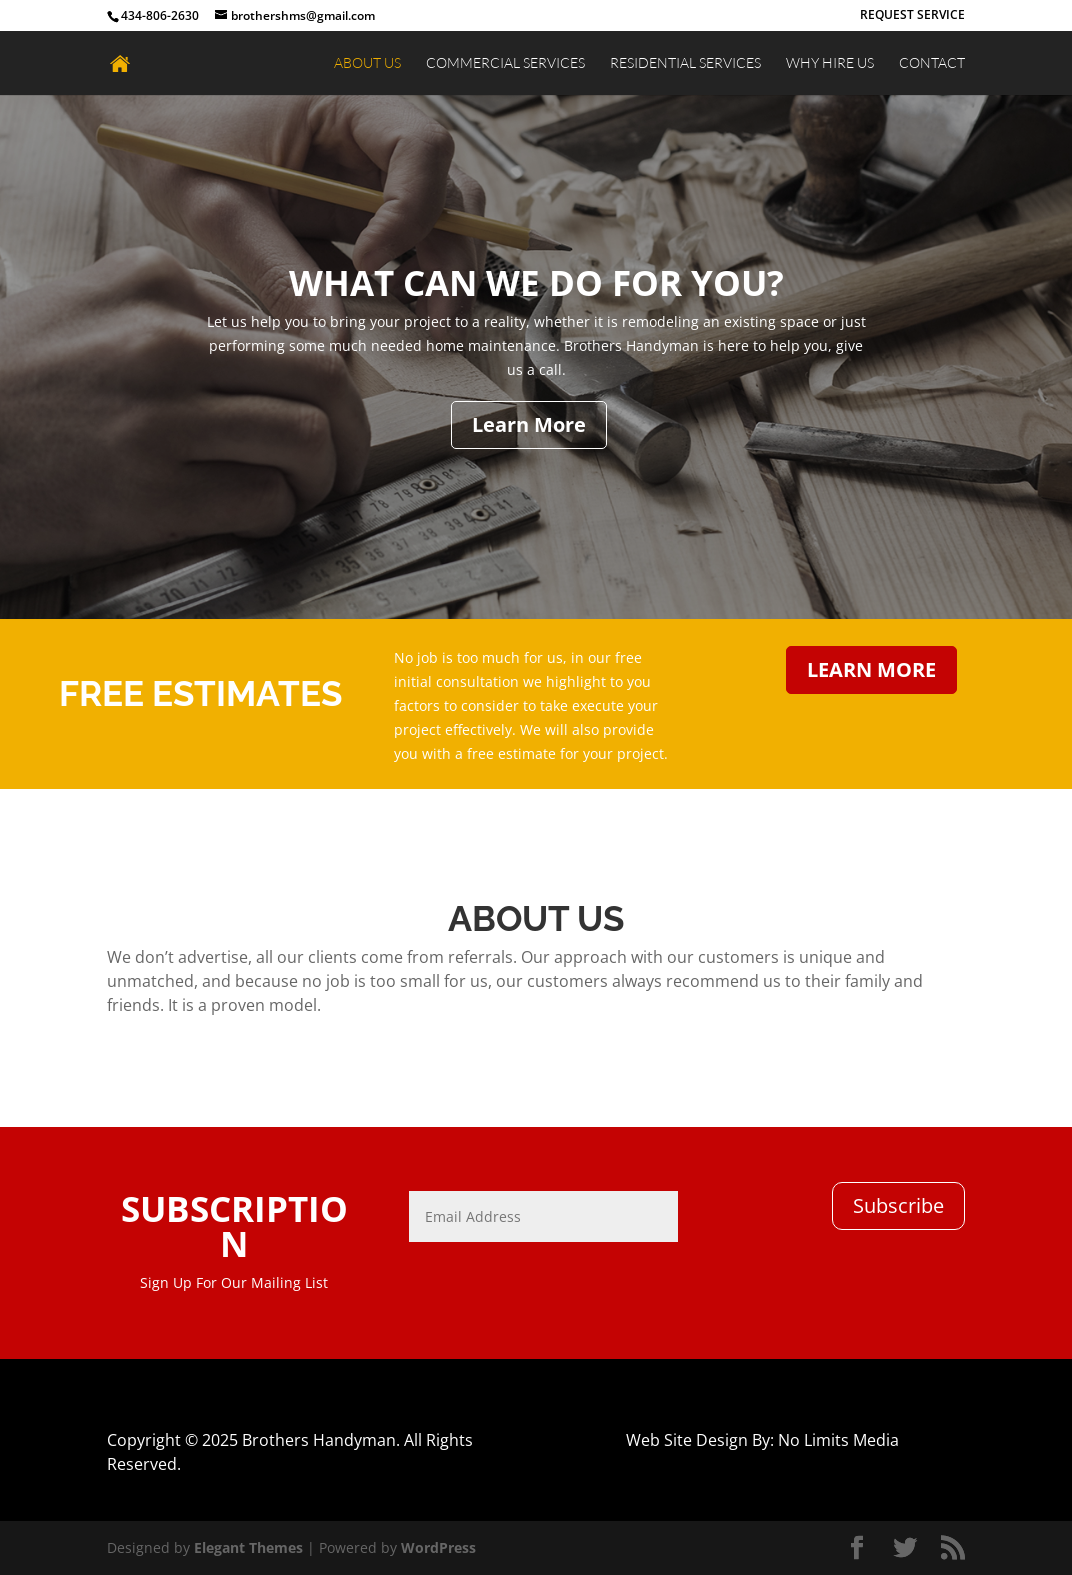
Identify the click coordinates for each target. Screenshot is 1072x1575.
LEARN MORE (871, 669)
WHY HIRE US (830, 63)
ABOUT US (367, 63)
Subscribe (898, 1205)
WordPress (438, 1547)
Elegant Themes (248, 1547)
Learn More (529, 424)
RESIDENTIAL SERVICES (685, 63)
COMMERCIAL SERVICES (505, 63)
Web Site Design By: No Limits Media (762, 1440)
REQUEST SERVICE (912, 16)
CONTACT (932, 63)
